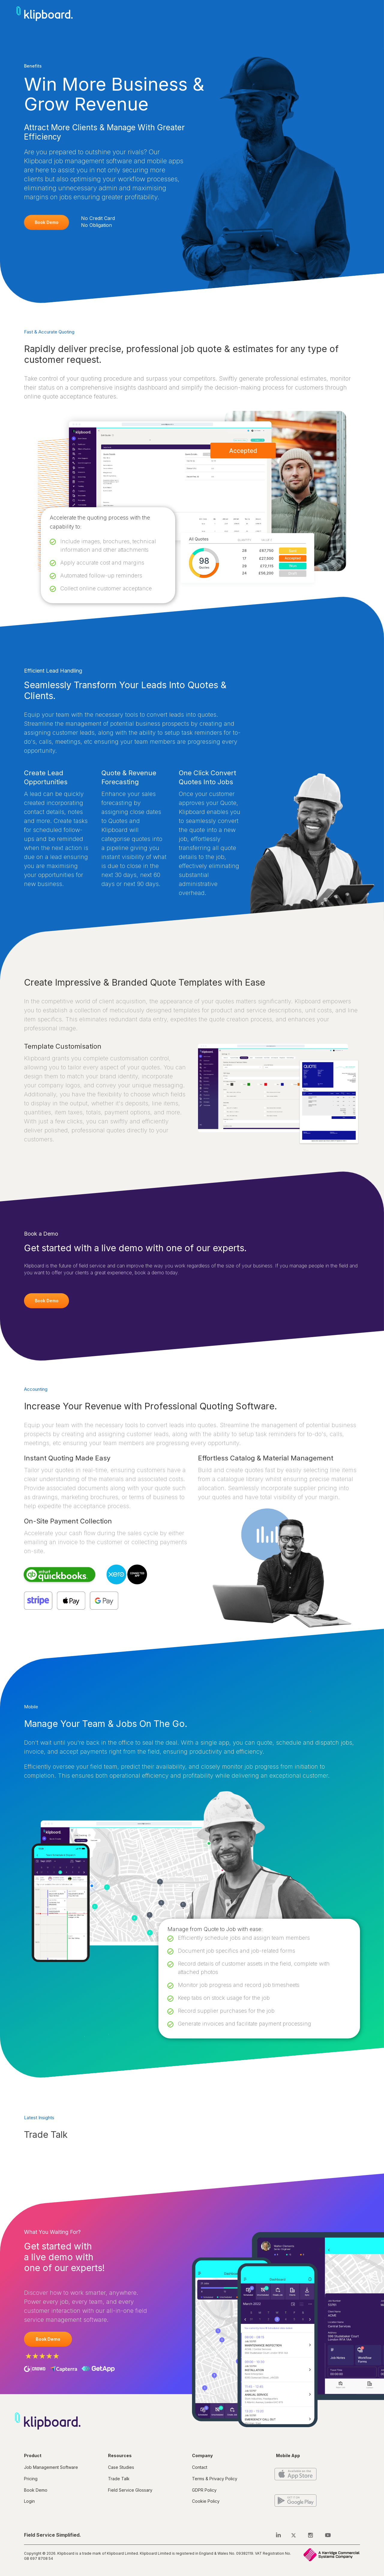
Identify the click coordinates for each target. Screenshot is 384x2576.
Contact (199, 2467)
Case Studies (121, 2467)
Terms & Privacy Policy (214, 2478)
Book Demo (46, 222)
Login (29, 2501)
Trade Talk (119, 2478)
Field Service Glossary (130, 2490)
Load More (38, 2153)
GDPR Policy (204, 2490)
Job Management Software (51, 2467)
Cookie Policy (206, 2501)
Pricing (31, 2478)
